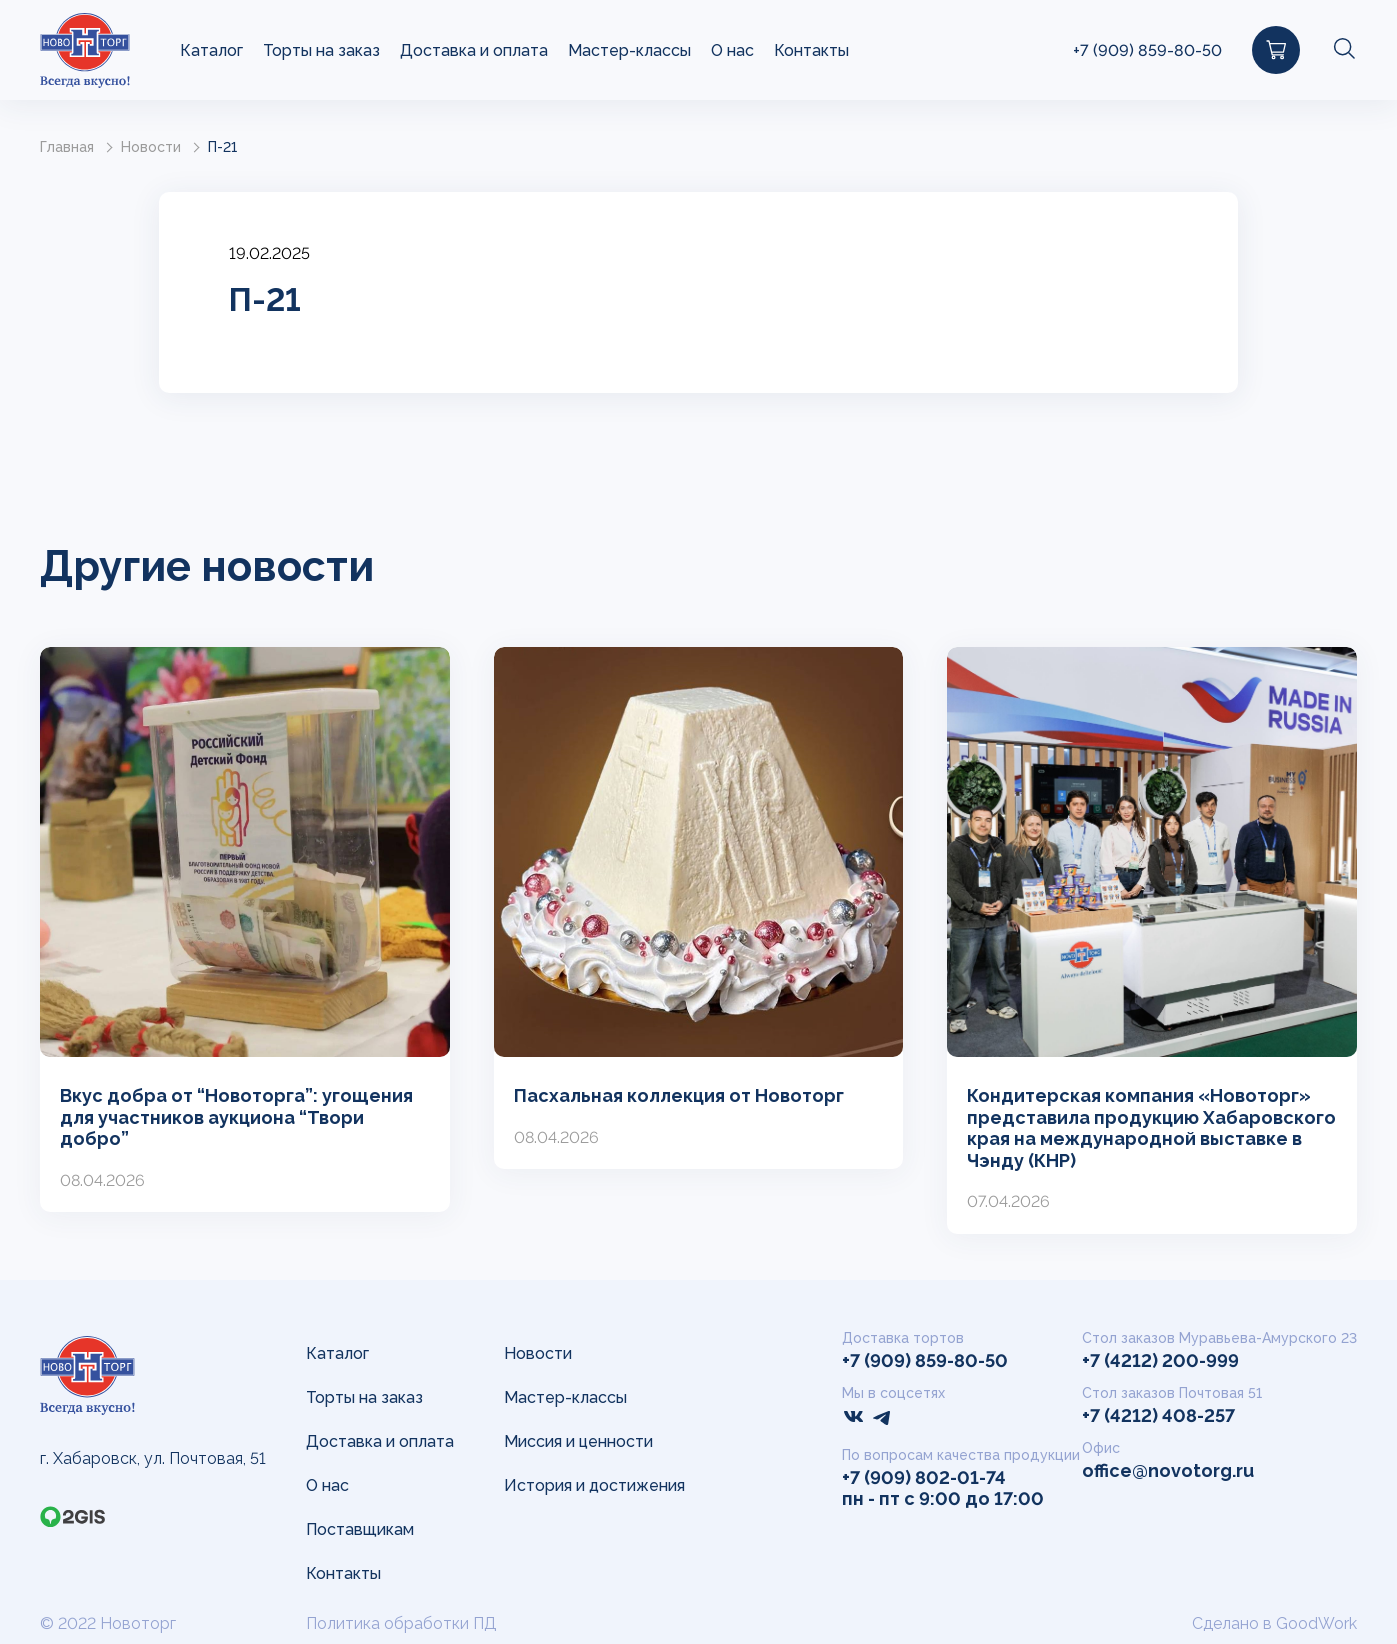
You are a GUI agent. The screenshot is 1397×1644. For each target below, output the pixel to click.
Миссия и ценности (578, 1441)
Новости (151, 147)
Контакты (811, 50)
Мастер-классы (629, 50)
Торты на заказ (321, 50)
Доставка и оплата (474, 50)
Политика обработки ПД (401, 1623)
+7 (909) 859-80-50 (1147, 50)
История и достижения (594, 1485)
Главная (67, 147)
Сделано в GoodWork (1274, 1623)
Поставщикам (360, 1529)
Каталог (211, 50)
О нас (732, 50)
